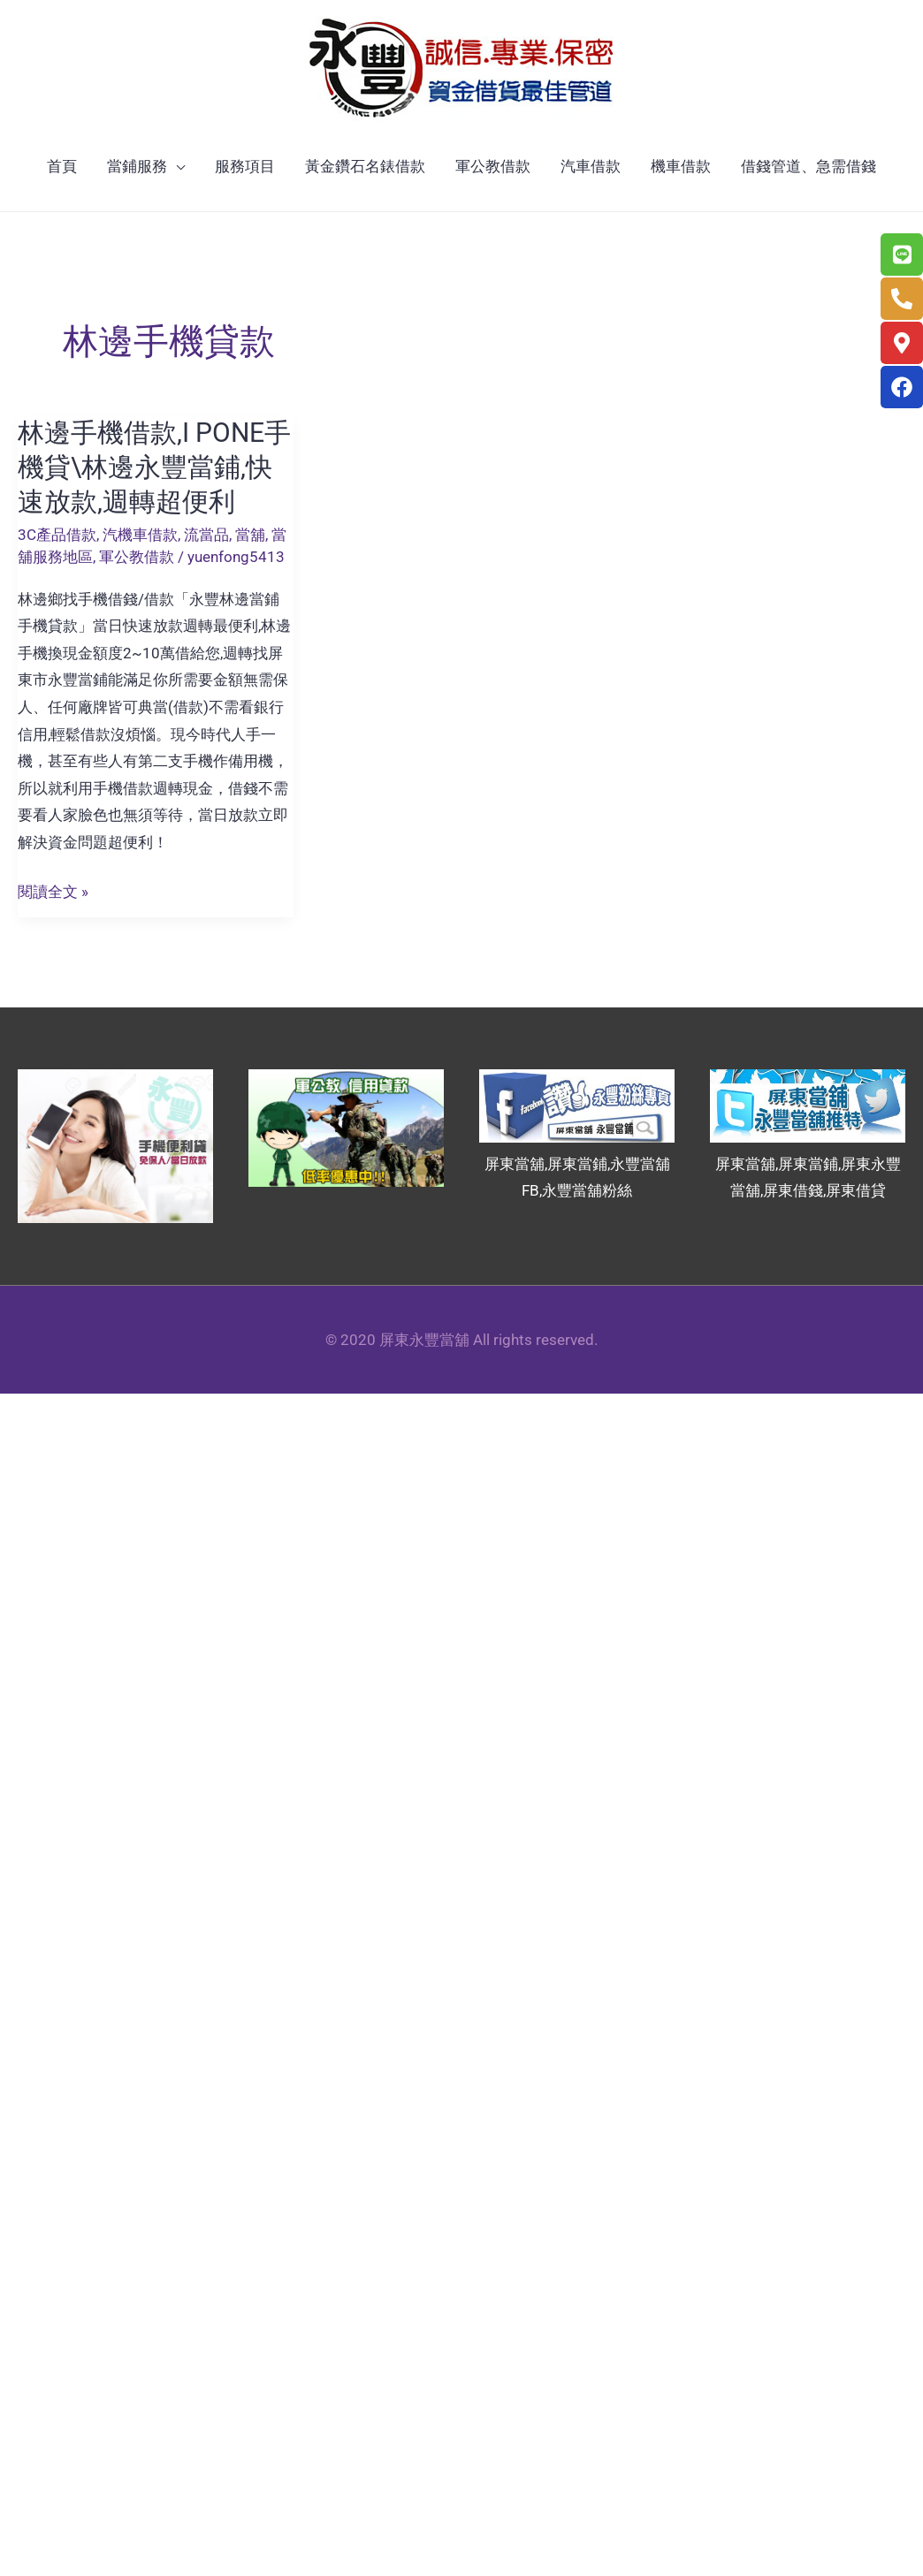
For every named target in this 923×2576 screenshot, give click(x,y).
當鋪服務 (137, 166)
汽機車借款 (140, 534)
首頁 (62, 166)
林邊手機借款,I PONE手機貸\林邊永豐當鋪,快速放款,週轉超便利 (154, 467)
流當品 (206, 534)
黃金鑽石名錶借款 (365, 166)
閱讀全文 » (53, 892)
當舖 (250, 534)
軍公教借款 (492, 166)
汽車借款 (591, 166)
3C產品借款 (57, 534)
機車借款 (681, 166)
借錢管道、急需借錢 (808, 166)
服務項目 (245, 166)
